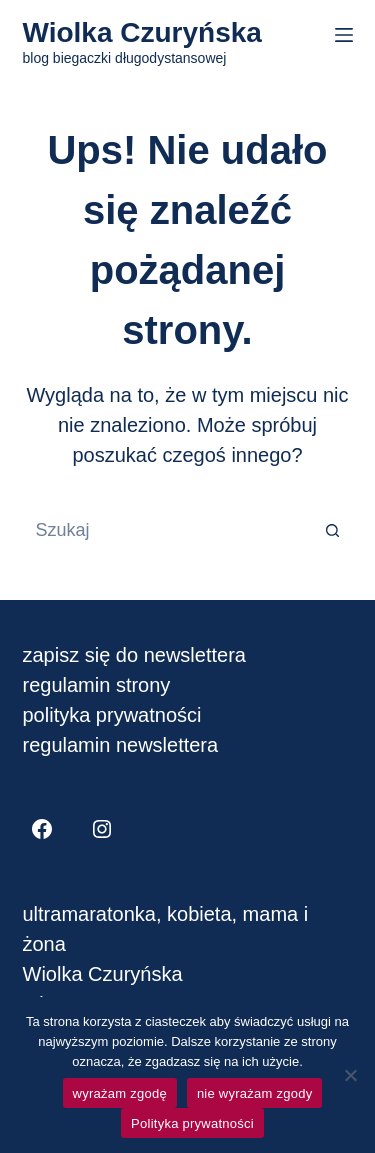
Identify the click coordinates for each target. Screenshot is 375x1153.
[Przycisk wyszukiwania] (333, 530)
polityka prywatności (112, 715)
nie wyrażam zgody (255, 1093)
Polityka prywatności (192, 1123)
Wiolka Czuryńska (142, 32)
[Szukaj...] (168, 530)
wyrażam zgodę (120, 1093)
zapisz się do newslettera (134, 655)
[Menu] (344, 35)
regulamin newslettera (121, 745)
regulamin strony (97, 685)
